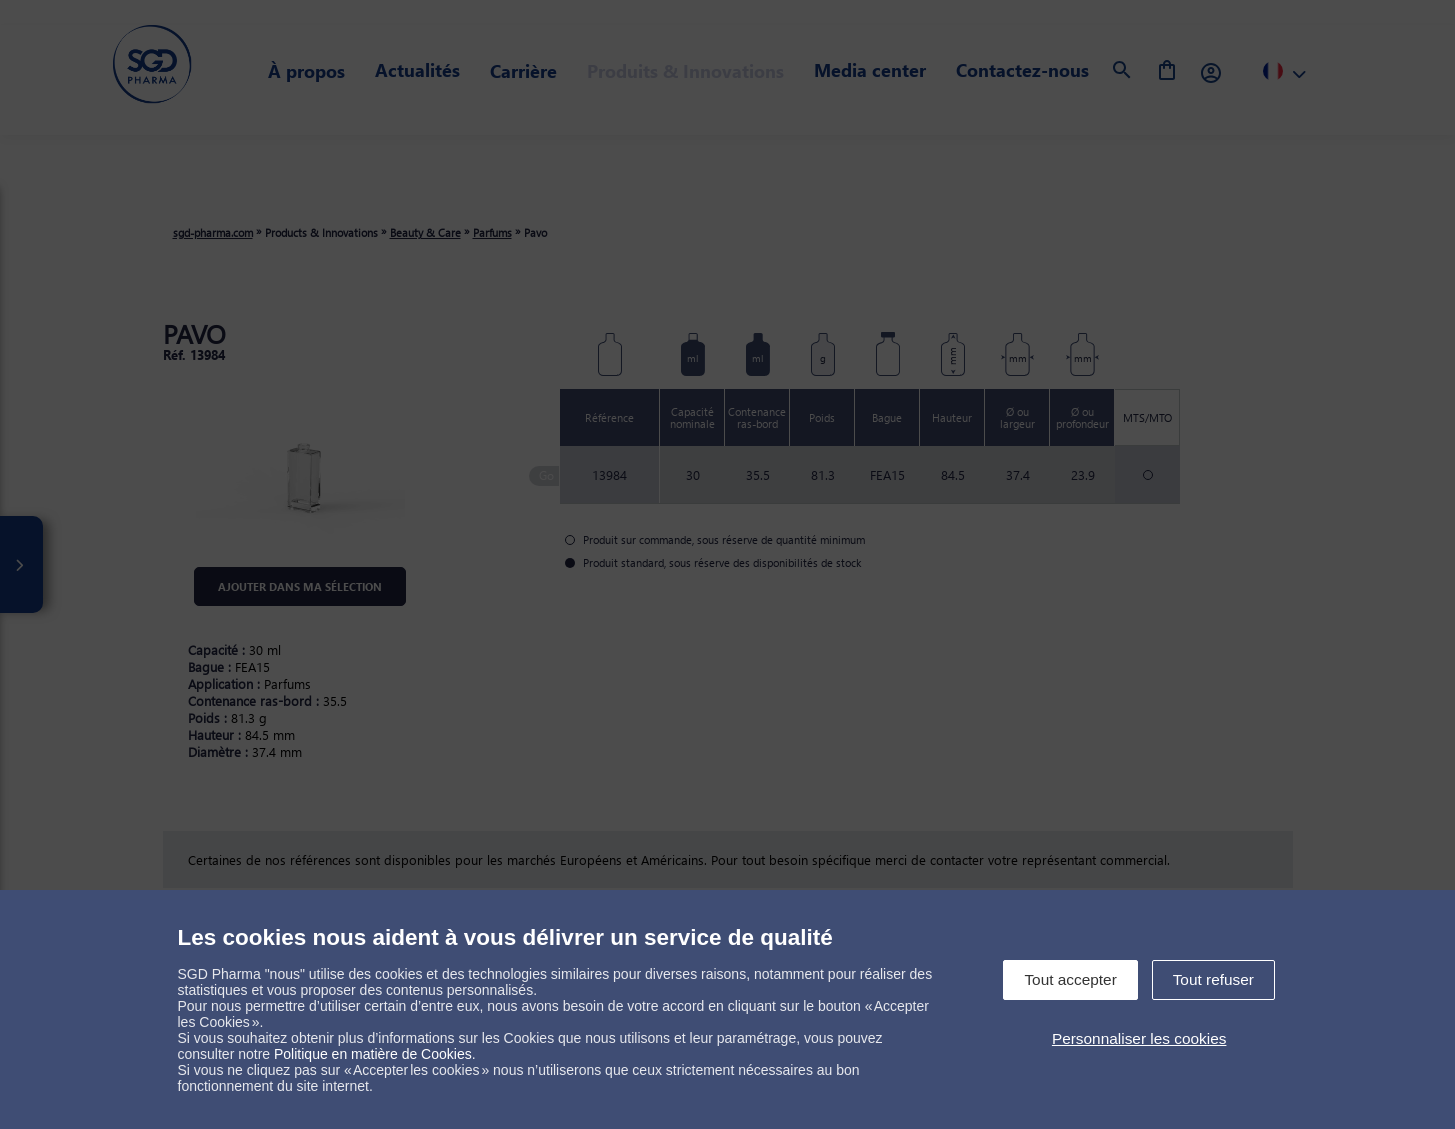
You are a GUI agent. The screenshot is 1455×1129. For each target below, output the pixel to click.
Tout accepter (1070, 979)
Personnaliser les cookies (1139, 1038)
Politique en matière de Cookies (373, 1054)
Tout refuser (1213, 979)
